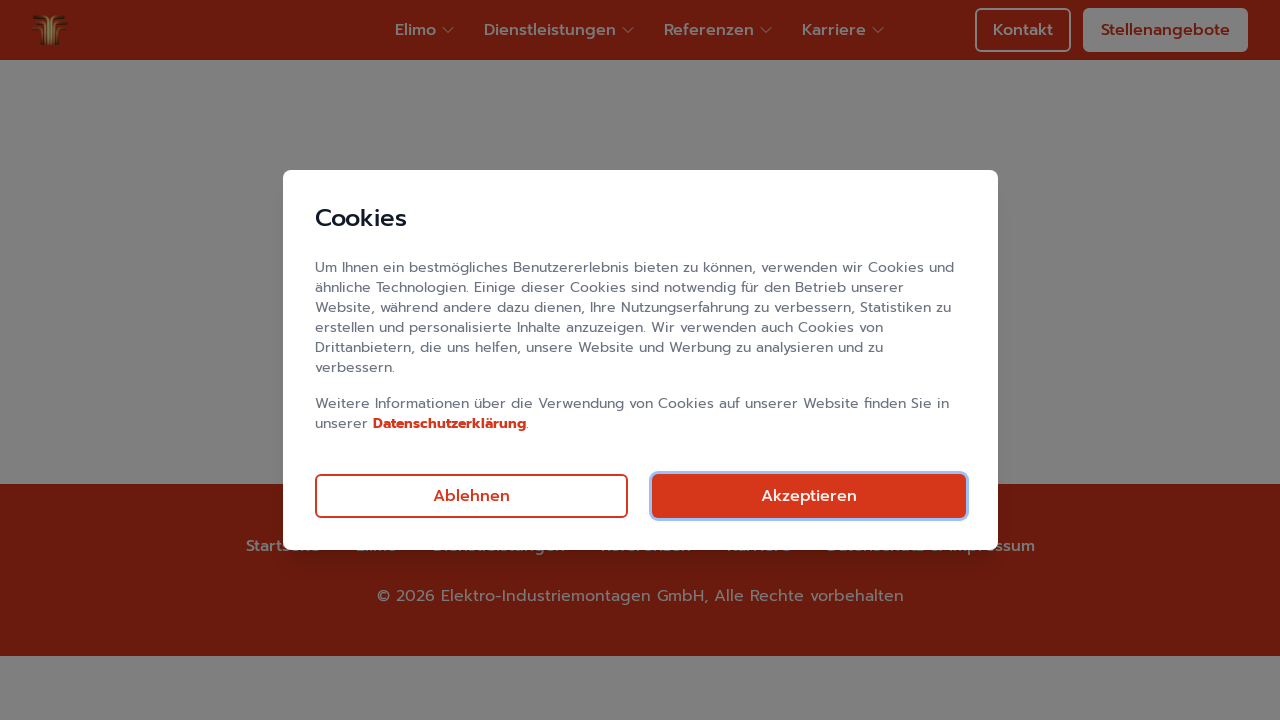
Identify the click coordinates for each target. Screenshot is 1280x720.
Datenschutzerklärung (449, 423)
